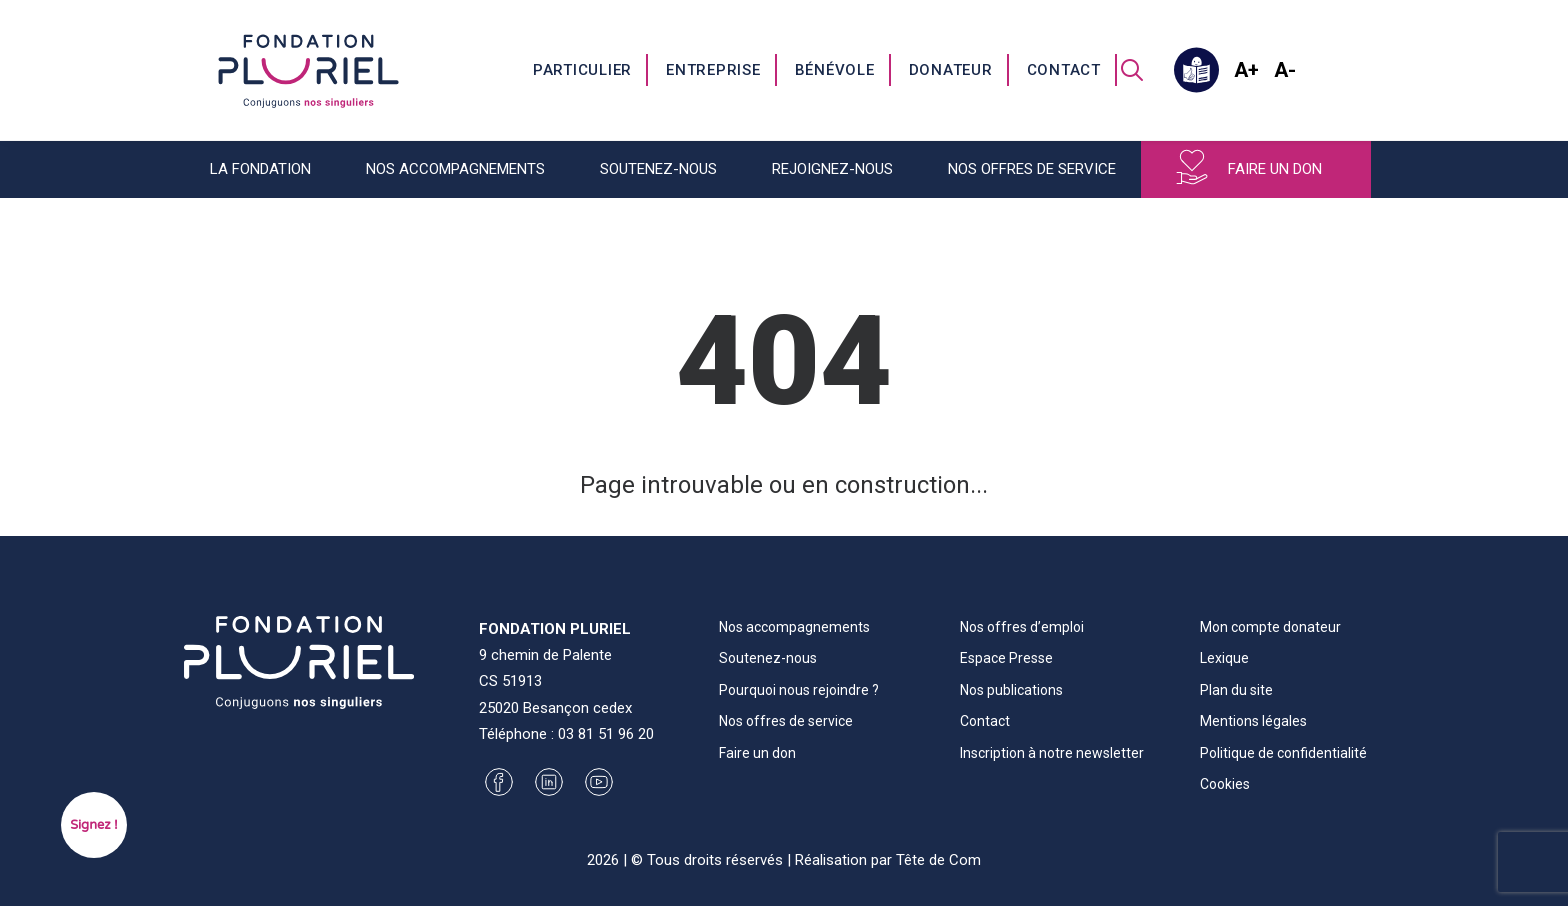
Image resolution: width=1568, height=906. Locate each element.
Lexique (1224, 658)
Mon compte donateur (1270, 627)
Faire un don (1275, 169)
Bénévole (835, 70)
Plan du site (1236, 690)
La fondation (260, 169)
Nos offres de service (1032, 169)
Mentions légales (1253, 721)
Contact (1064, 70)
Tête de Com (938, 860)
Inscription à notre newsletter (1052, 753)
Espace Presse (1006, 658)
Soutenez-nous (658, 169)
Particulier (582, 70)
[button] (1132, 70)
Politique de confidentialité (1283, 753)
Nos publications (1011, 690)
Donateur (951, 70)
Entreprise (713, 70)
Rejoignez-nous (832, 169)
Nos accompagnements (455, 169)
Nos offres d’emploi (1022, 627)
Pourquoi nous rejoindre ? (799, 690)
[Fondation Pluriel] (308, 70)
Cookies (1225, 784)
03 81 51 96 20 (606, 734)
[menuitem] (583, 70)
